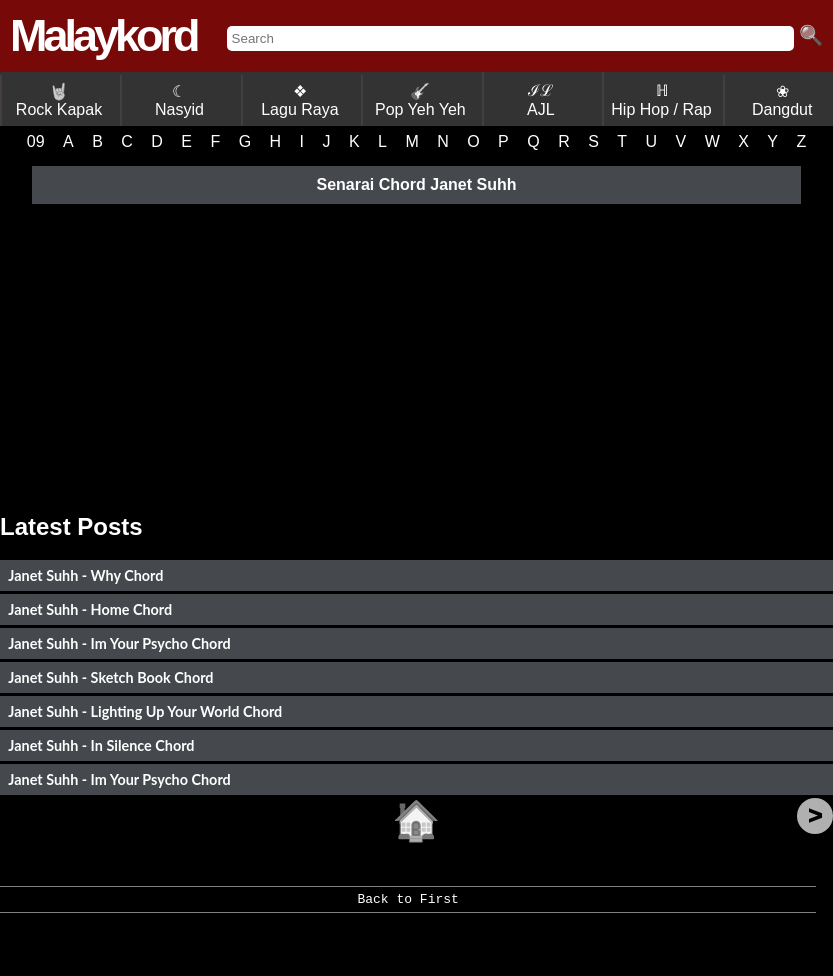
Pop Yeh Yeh (420, 100)
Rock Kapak (59, 100)
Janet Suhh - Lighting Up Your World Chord (145, 711)
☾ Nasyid (179, 100)
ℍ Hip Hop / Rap (661, 100)
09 (36, 141)
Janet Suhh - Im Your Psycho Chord (119, 643)
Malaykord (103, 35)
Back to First (407, 906)
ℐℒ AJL (541, 100)
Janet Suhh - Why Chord (85, 575)
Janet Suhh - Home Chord (90, 609)
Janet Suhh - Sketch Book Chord (110, 677)
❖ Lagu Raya (299, 100)
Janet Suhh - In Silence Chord (101, 745)
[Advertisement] (416, 353)
